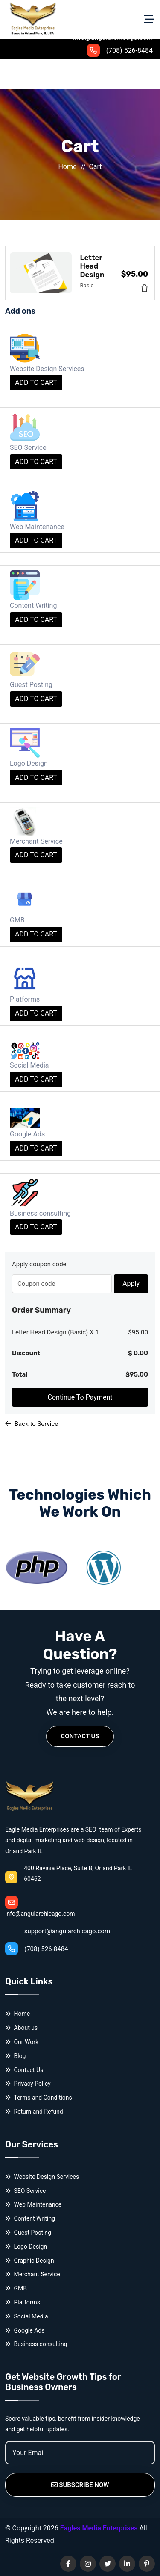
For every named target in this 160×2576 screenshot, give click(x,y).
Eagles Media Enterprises (99, 2528)
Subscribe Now (80, 2484)
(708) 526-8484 (120, 50)
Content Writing (30, 2218)
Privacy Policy (28, 2083)
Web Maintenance (33, 2204)
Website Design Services (42, 2177)
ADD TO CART (36, 382)
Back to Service (31, 1423)
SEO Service (25, 2191)
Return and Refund (34, 2112)
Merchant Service (32, 2274)
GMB (16, 2288)
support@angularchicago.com (57, 1915)
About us (21, 2028)
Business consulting (36, 2344)
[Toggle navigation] (149, 19)
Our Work (21, 2042)
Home (67, 167)
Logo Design (26, 2246)
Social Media (26, 2316)
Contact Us (80, 1736)
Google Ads (24, 2330)
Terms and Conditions (38, 2097)
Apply (131, 1283)
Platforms (22, 2302)
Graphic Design (29, 2260)
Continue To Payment (80, 1397)
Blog (15, 2056)
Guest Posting (28, 2232)
